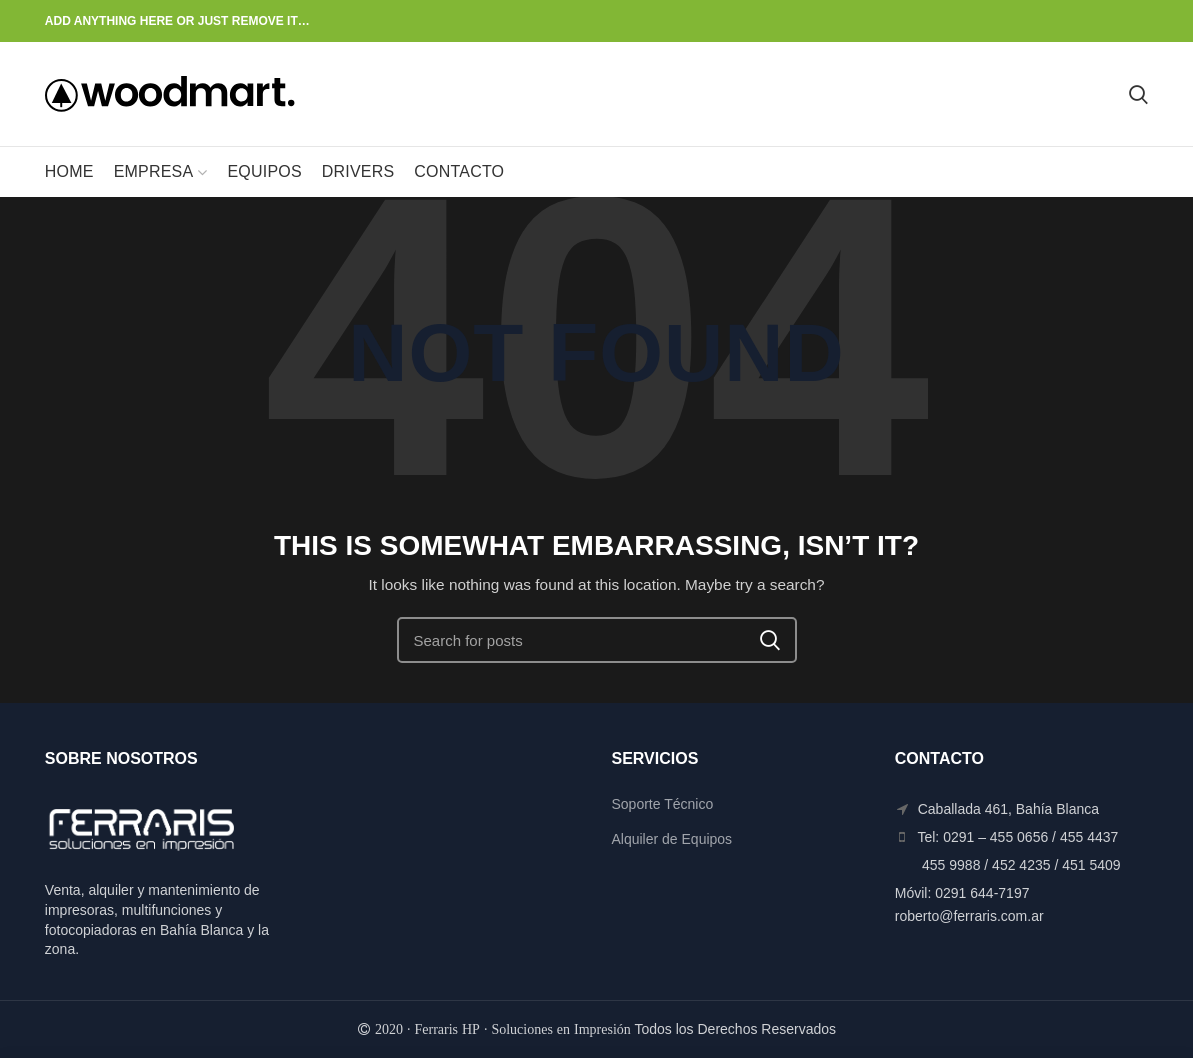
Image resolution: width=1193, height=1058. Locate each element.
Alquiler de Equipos (671, 839)
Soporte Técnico (662, 804)
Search (770, 640)
